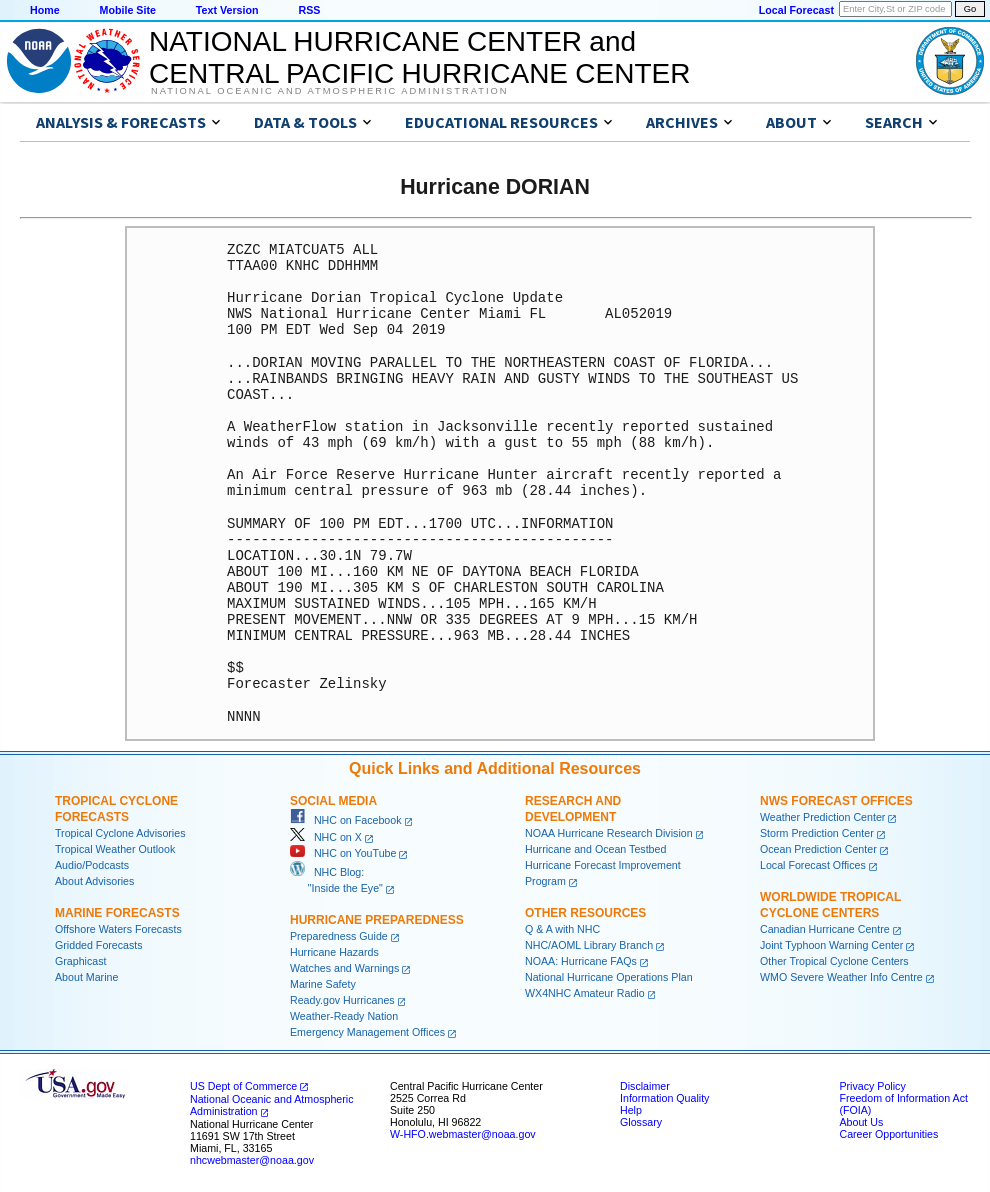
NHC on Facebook (346, 820)
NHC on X (326, 837)
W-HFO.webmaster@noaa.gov (463, 1134)
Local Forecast (796, 10)
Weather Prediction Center (822, 817)
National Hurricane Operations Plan (609, 977)
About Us (861, 1122)
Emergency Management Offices (367, 1032)
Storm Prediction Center (817, 833)
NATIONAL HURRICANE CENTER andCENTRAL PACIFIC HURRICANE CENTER (419, 57)
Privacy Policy (872, 1086)
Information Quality (664, 1098)
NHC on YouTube (343, 853)
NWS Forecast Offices (836, 801)
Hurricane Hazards (334, 952)
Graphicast (81, 961)
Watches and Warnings (344, 968)
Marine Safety (323, 984)
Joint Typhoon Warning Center (831, 945)
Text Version (227, 10)
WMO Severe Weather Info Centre (841, 977)
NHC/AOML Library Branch (589, 945)
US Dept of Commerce (243, 1086)
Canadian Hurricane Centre (825, 929)
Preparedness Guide (339, 936)
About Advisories (94, 881)
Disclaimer (645, 1086)
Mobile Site (128, 10)
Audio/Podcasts (92, 865)
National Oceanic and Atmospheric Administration (329, 91)
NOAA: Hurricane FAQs (581, 961)
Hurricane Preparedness (377, 920)
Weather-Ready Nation (344, 1016)
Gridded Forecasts (99, 945)
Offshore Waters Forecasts (118, 929)
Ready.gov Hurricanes (342, 1000)
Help (631, 1110)
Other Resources (585, 913)
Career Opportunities (888, 1134)
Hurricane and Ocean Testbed (595, 849)
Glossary (641, 1122)
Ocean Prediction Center (818, 849)
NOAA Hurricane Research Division (609, 833)
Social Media (333, 801)
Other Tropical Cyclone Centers (834, 961)
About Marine (86, 977)
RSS (309, 10)
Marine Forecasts (117, 913)
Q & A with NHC (562, 929)
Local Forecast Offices (813, 865)
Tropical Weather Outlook (115, 849)
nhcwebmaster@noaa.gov (252, 1160)
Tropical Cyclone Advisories (120, 833)
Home (45, 10)
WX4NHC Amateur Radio (585, 993)
